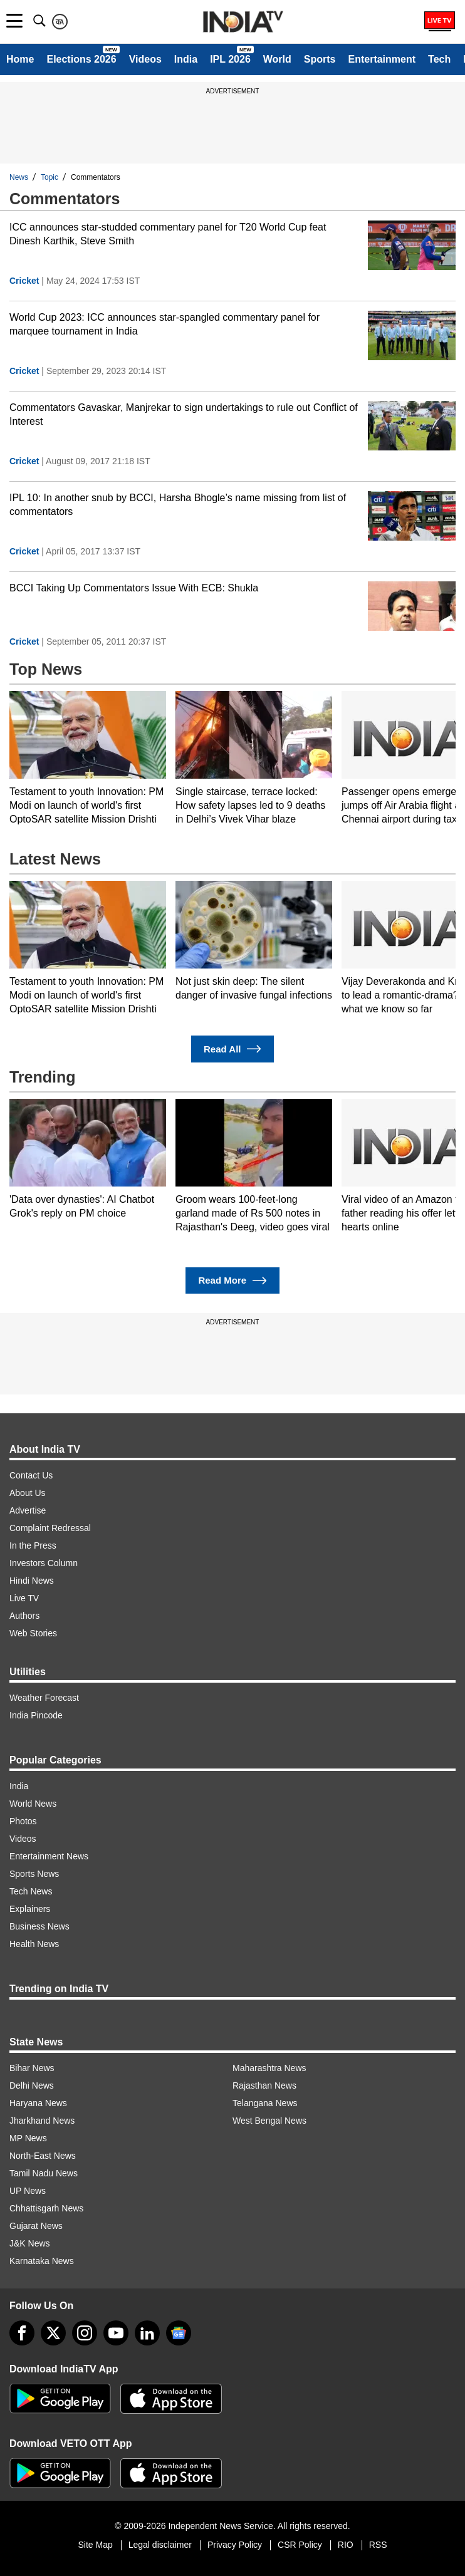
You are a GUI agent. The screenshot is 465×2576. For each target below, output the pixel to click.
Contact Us (31, 1475)
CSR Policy (300, 2545)
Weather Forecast (44, 1698)
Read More (232, 1281)
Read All (232, 1049)
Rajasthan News (264, 2085)
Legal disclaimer (160, 2545)
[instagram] (84, 2332)
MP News (28, 2138)
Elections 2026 (81, 59)
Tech (439, 59)
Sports (320, 59)
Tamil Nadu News (43, 2173)
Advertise (27, 1510)
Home (20, 59)
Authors (24, 1616)
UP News (27, 2191)
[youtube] (115, 2332)
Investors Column (43, 1563)
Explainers (29, 1909)
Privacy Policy (234, 2545)
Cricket (24, 281)
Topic (49, 177)
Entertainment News (48, 1856)
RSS (378, 2545)
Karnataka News (41, 2261)
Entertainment (381, 59)
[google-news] (178, 2332)
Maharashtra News (269, 2068)
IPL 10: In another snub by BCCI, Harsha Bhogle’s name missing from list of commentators (177, 504)
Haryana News (38, 2103)
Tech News (30, 1891)
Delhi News (31, 2085)
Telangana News (265, 2103)
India (185, 59)
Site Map (95, 2545)
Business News (39, 1926)
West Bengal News (269, 2121)
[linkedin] (147, 2332)
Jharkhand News (42, 2121)
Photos (23, 1821)
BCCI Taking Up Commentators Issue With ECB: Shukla (133, 588)
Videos (145, 59)
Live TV (24, 1598)
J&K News (29, 2243)
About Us (27, 1493)
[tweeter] (53, 2332)
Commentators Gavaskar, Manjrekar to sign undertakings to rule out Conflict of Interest (183, 414)
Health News (34, 1944)
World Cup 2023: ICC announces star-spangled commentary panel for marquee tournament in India (164, 324)
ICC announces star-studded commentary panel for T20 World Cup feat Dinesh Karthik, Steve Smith (167, 234)
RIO (345, 2545)
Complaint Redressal (50, 1528)
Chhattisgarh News (46, 2208)
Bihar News (32, 2068)
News (18, 177)
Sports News (34, 1874)
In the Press (32, 1545)
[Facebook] (21, 2332)
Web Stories (33, 1633)
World (277, 59)
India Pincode (36, 1715)
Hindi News (31, 1581)
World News (32, 1804)
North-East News (42, 2156)
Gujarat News (36, 2226)
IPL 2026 (230, 59)
